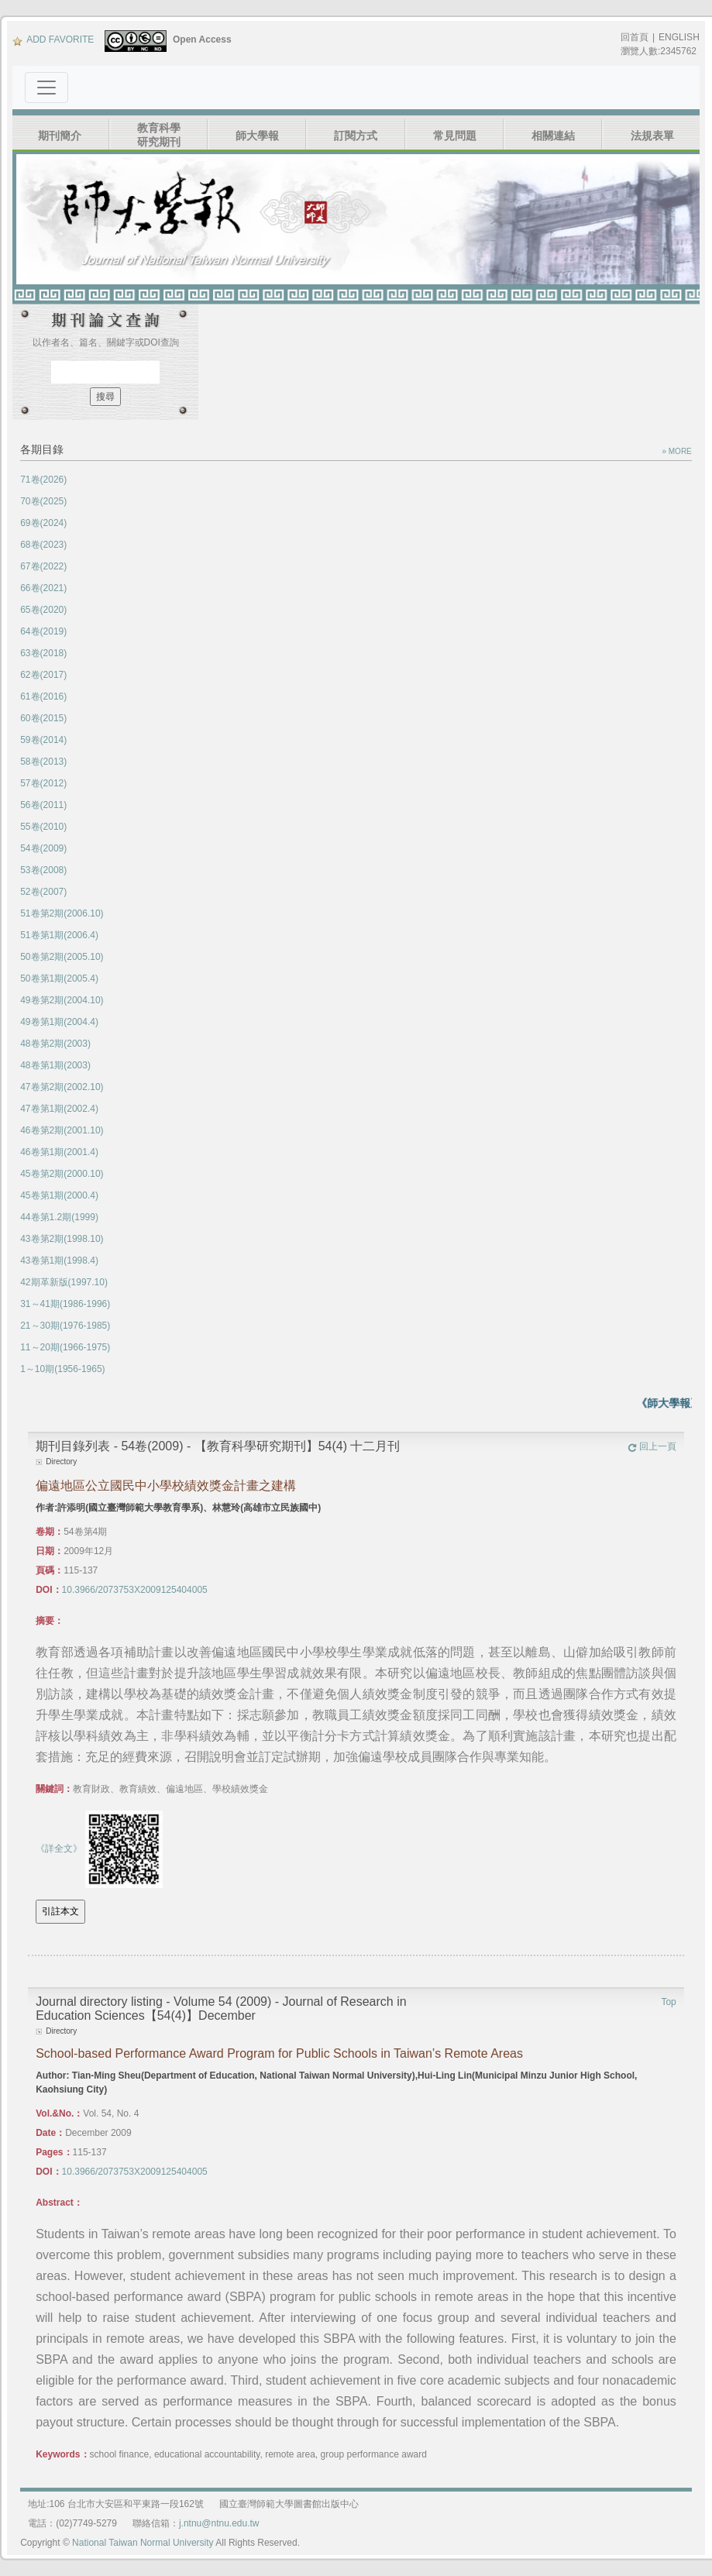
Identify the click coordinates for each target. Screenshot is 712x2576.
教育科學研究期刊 (159, 135)
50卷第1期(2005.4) (59, 978)
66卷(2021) (43, 588)
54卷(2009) (43, 848)
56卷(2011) (43, 805)
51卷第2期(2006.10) (61, 913)
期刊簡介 (59, 135)
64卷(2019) (43, 631)
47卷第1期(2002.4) (59, 1108)
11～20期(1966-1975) (65, 1347)
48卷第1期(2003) (55, 1065)
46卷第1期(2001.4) (59, 1152)
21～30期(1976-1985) (65, 1325)
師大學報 (257, 135)
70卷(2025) (43, 501)
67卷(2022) (43, 566)
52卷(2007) (43, 891)
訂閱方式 (355, 135)
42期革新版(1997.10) (64, 1282)
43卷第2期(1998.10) (61, 1238)
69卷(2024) (43, 523)
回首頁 (634, 37)
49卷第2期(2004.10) (61, 1000)
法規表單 (652, 135)
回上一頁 (652, 1446)
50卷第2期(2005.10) (61, 956)
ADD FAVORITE (53, 39)
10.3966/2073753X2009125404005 (135, 1589)
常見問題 (454, 135)
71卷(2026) (43, 479)
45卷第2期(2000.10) (61, 1173)
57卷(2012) (43, 783)
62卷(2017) (43, 674)
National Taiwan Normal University (143, 2542)
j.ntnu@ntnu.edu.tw (219, 2523)
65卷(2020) (43, 609)
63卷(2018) (43, 653)
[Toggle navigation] (46, 87)
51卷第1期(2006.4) (59, 935)
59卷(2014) (43, 739)
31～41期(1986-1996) (65, 1303)
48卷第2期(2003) (55, 1043)
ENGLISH (679, 37)
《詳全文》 (59, 1848)
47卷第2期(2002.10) (61, 1087)
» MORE (676, 451)
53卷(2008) (43, 870)
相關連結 (553, 135)
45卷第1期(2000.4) (59, 1195)
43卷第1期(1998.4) (59, 1260)
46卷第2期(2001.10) (61, 1130)
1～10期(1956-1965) (62, 1369)
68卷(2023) (43, 544)
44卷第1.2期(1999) (59, 1217)
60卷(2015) (43, 718)
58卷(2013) (43, 761)
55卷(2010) (43, 826)
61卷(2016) (43, 696)
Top (668, 2001)
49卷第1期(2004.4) (59, 1021)
